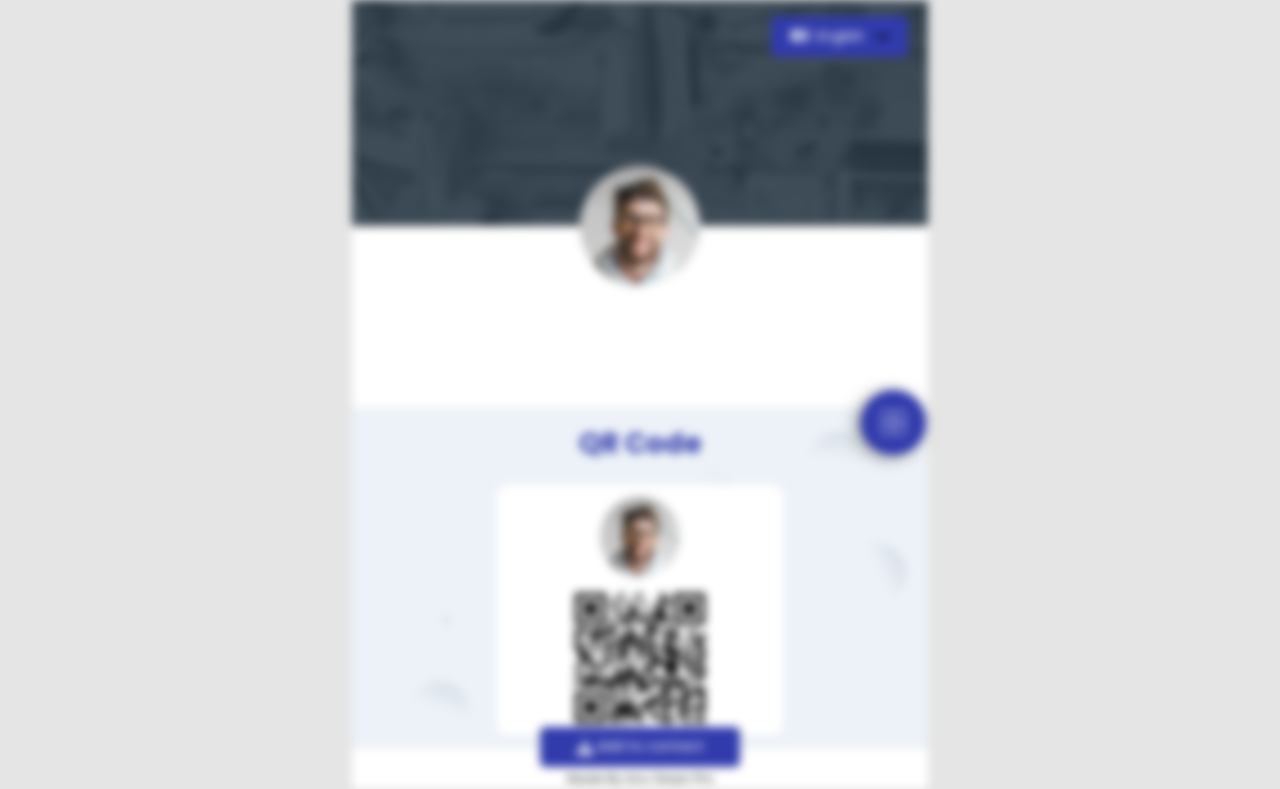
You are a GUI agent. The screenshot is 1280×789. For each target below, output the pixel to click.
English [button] (829, 36)
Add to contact (640, 746)
